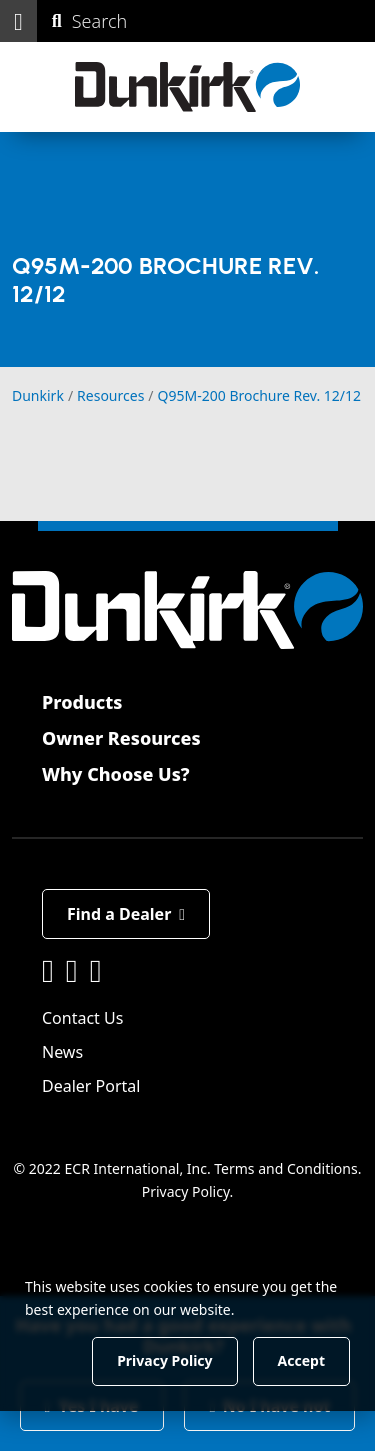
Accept (301, 1360)
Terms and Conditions (285, 1168)
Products (82, 702)
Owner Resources (121, 738)
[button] (18, 21)
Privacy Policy (186, 1191)
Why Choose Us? (116, 774)
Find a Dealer (126, 914)
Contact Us (82, 1018)
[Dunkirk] (187, 87)
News (62, 1052)
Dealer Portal (91, 1086)
